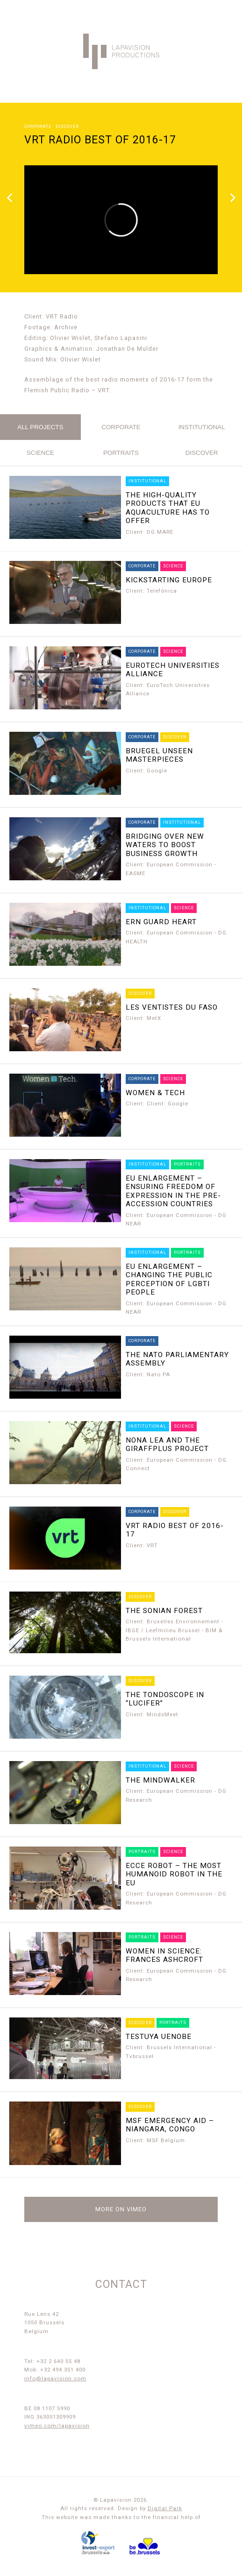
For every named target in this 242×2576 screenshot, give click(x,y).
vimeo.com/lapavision (57, 2425)
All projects (40, 427)
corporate (120, 427)
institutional (201, 427)
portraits (121, 452)
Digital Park (165, 2508)
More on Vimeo (121, 2209)
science (40, 452)
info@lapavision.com (55, 2378)
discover (201, 452)
